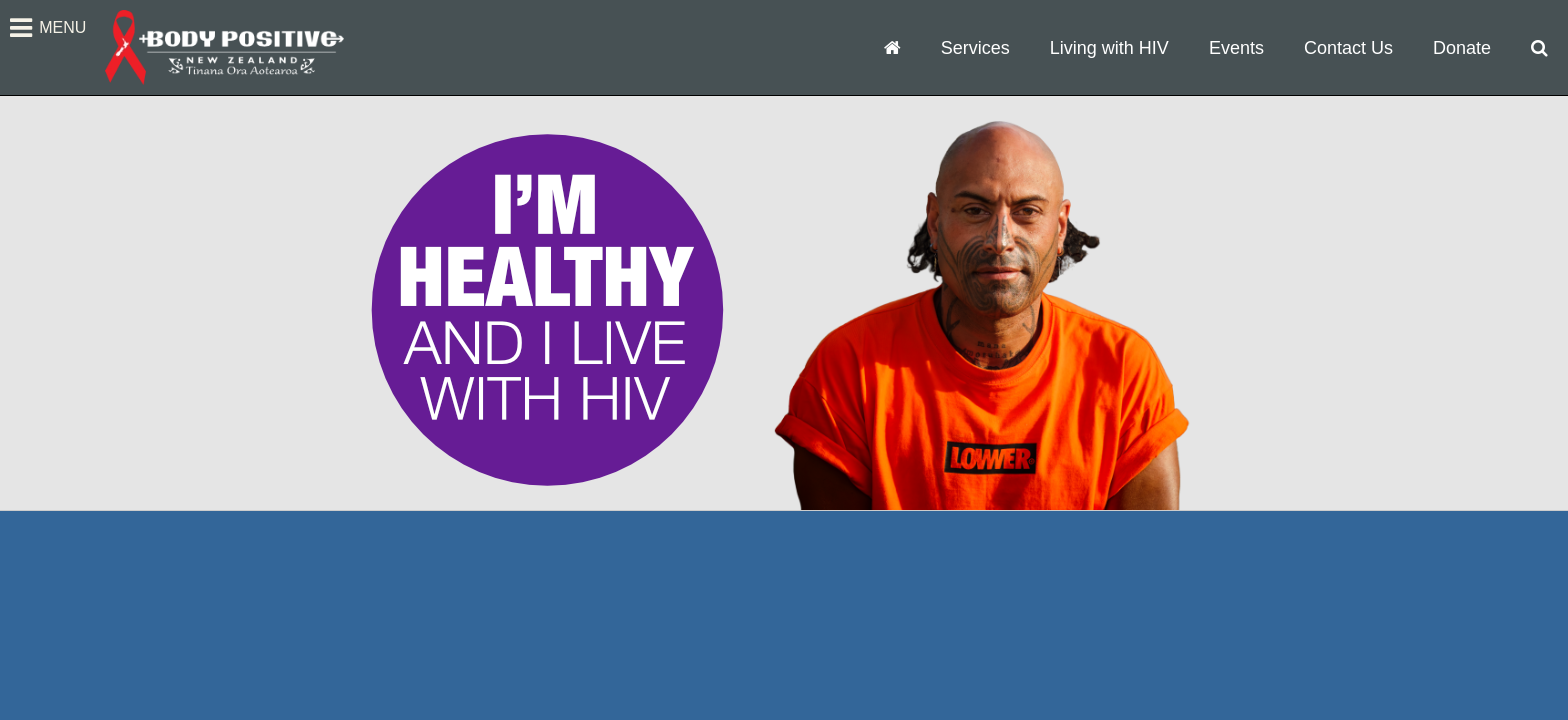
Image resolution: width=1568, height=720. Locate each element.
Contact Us (1348, 48)
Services (975, 48)
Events (1236, 48)
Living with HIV (1109, 48)
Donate (1462, 48)
